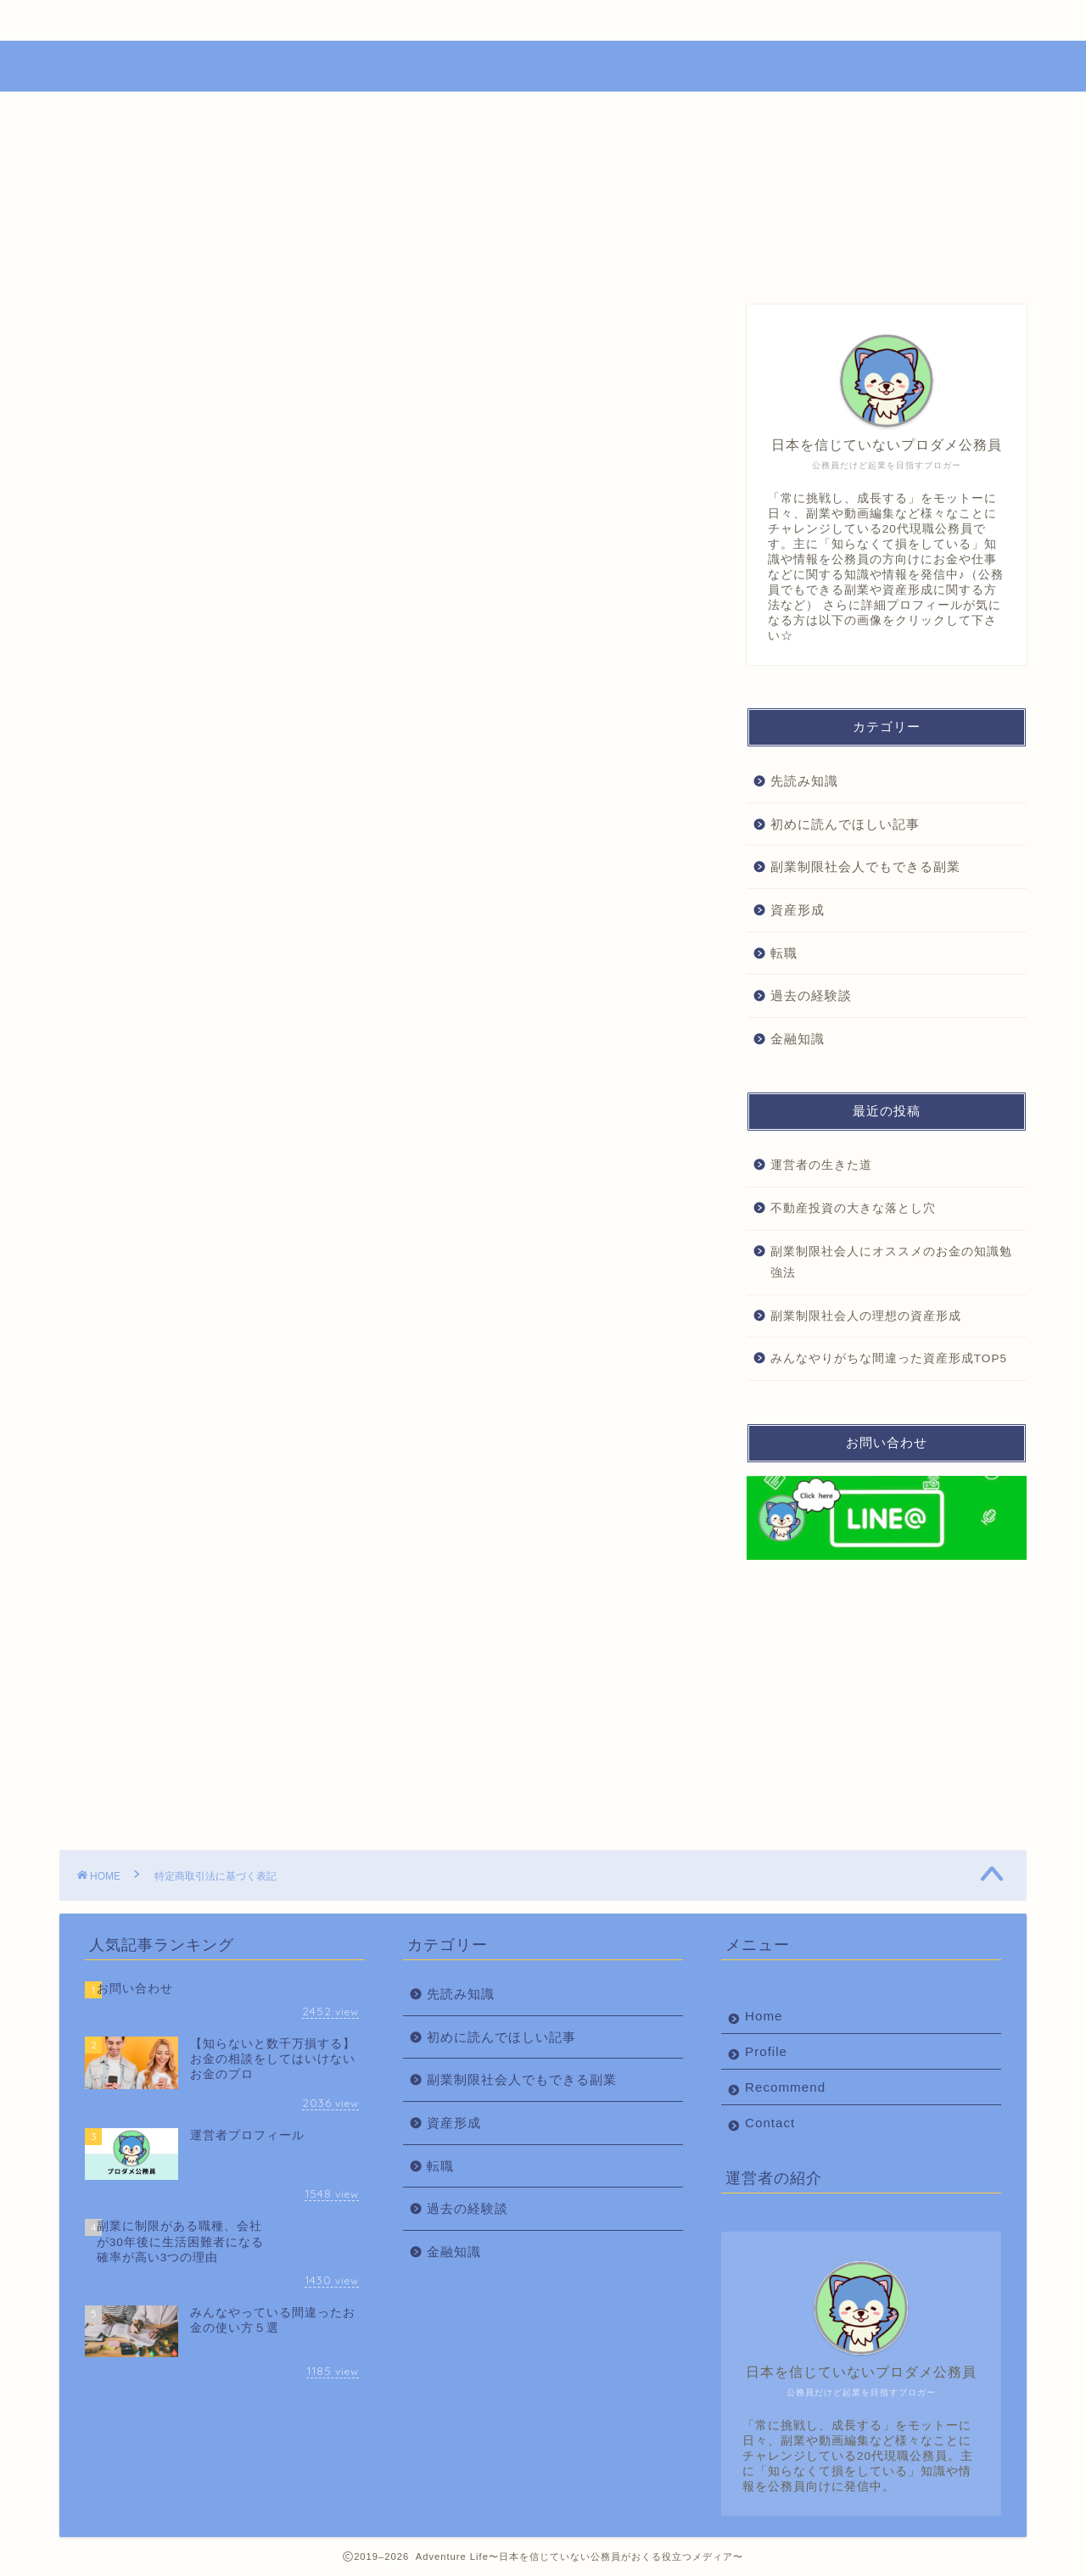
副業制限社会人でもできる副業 (865, 866)
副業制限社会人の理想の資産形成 (865, 1316)
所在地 (224, 540)
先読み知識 (804, 781)
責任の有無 (237, 616)
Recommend (554, 20)
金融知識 (797, 1038)
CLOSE (590, 486)
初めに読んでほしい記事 (845, 824)
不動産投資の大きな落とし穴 (853, 1208)
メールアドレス (249, 577)
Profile (356, 20)
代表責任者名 (243, 521)
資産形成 (797, 909)
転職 (784, 953)
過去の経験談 (811, 995)
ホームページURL (257, 597)
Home (158, 20)
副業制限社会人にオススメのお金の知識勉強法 (891, 1262)
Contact (752, 20)
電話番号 (230, 559)
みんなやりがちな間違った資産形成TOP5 (888, 1358)
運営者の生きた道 (821, 1165)
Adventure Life (543, 63)
